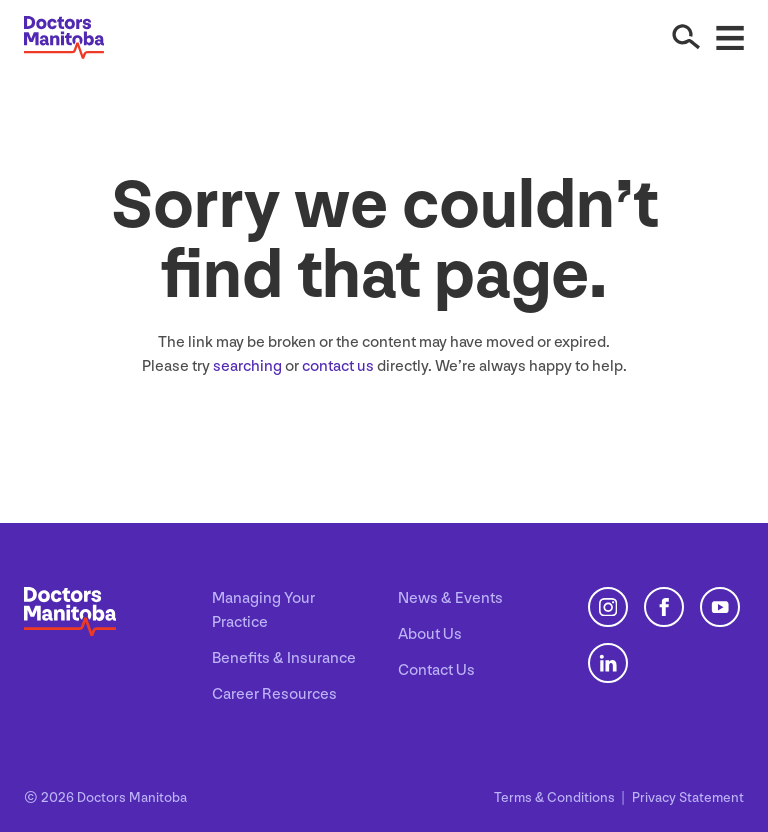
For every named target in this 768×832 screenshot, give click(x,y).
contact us (338, 366)
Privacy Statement (688, 797)
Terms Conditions (556, 797)
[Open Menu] (730, 37)
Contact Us (436, 670)
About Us (430, 634)
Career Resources (274, 694)
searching (247, 366)
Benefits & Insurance (284, 658)
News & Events (450, 598)
